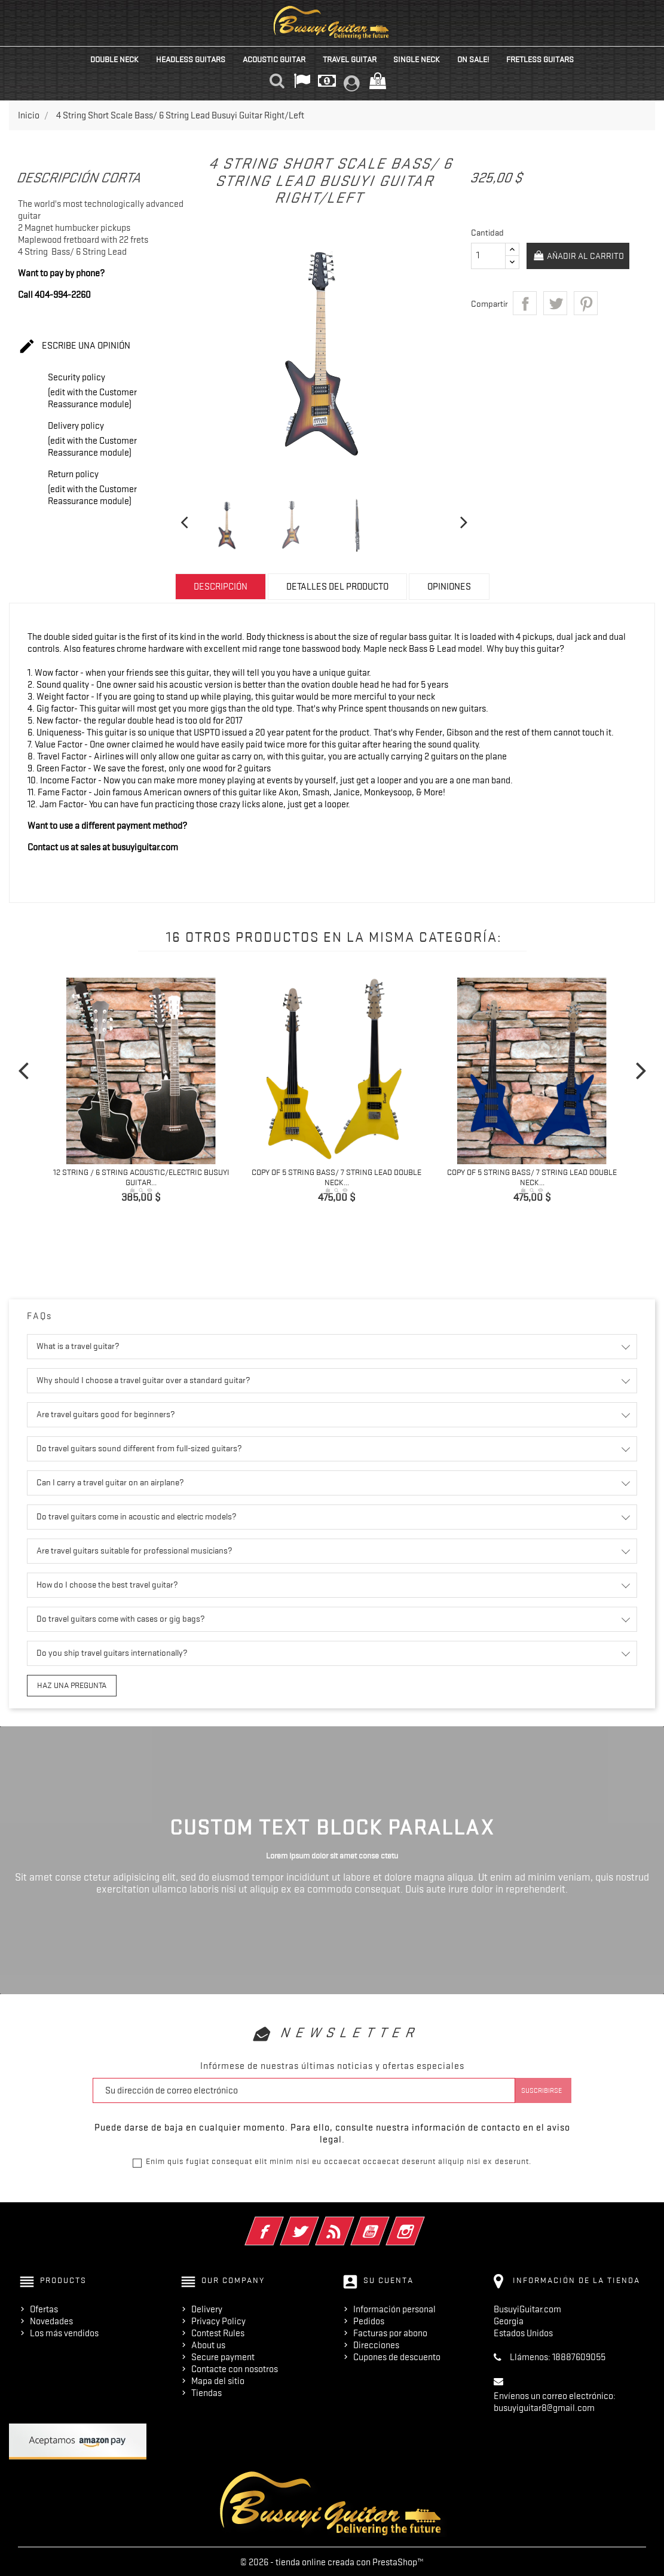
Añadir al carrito (579, 256)
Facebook (281, 2222)
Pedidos (368, 2319)
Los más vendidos (64, 2331)
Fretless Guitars (540, 59)
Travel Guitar (350, 59)
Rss (351, 2222)
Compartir (524, 303)
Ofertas (44, 2307)
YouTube (386, 2222)
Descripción (220, 586)
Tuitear (555, 303)
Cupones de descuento (396, 2355)
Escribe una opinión (74, 346)
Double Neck (114, 59)
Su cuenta (388, 2279)
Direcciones (376, 2343)
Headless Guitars (190, 59)
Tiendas (206, 2391)
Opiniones (449, 586)
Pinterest (585, 303)
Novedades (51, 2319)
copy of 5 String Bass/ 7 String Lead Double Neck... (336, 1177)
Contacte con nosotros (234, 2367)
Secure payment (223, 2355)
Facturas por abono (390, 2331)
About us (208, 2343)
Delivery (206, 2307)
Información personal (394, 2307)
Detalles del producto (337, 586)
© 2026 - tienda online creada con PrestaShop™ (332, 2560)
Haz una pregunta (67, 1684)
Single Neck (416, 59)
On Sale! (473, 59)
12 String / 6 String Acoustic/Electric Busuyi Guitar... (141, 1177)
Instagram (422, 2222)
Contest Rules (217, 2331)
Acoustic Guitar (274, 59)
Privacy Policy (218, 2319)
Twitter (316, 2222)
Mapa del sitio (217, 2379)
